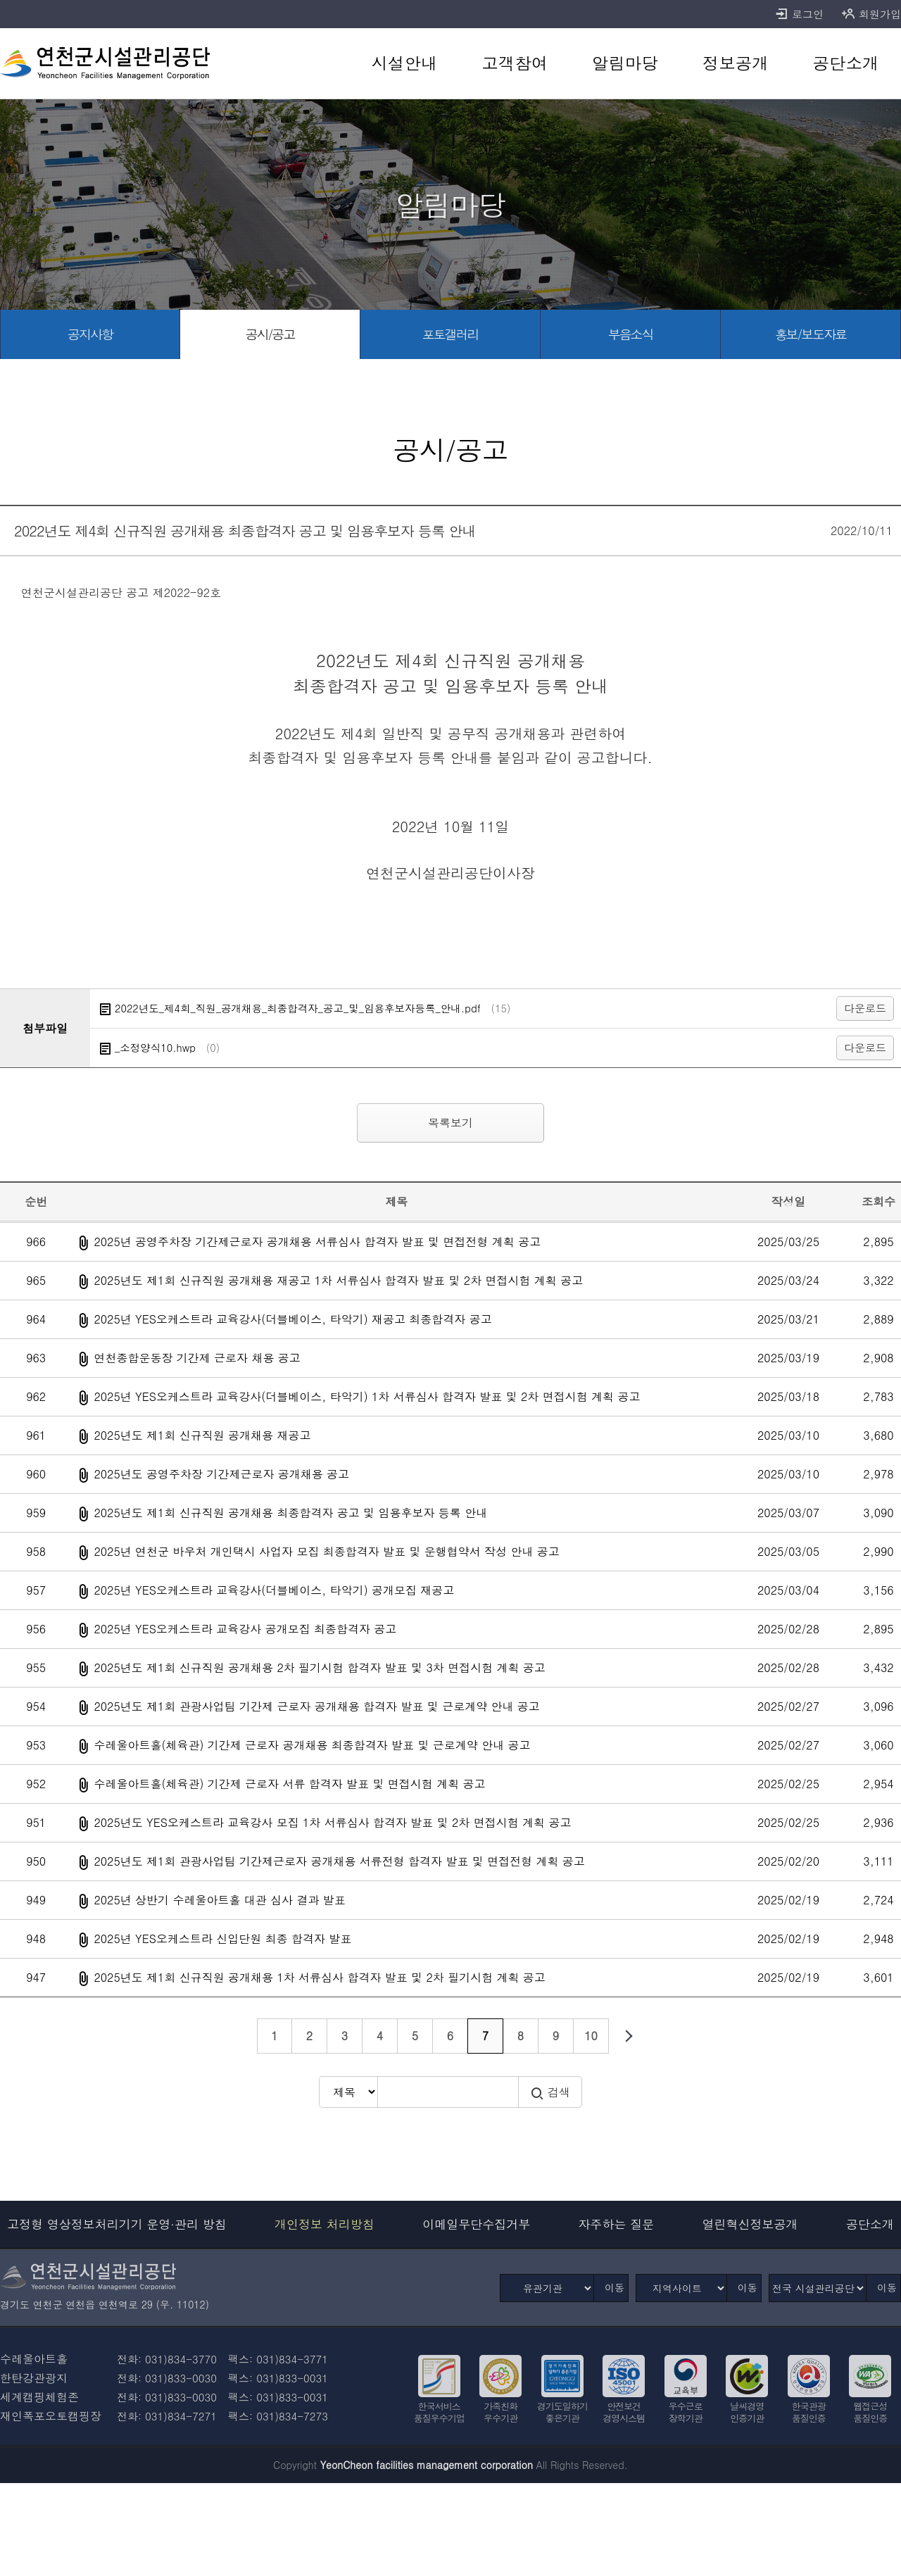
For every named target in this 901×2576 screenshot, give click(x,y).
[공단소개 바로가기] (845, 63)
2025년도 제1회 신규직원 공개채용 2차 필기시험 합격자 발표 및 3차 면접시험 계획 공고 (319, 1667)
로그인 (799, 14)
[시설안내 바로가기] (404, 63)
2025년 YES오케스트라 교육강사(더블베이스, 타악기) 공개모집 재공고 (274, 1590)
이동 (614, 2287)
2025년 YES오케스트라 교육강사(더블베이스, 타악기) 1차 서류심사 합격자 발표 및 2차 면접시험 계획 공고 (367, 1396)
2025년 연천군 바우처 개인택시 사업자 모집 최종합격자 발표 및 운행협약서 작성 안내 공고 (326, 1551)
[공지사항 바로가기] (90, 334)
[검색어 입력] (447, 2092)
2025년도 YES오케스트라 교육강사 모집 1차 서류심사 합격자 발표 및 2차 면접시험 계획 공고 (332, 1822)
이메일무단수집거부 (476, 2224)
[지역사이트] (681, 2288)
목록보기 (450, 1122)
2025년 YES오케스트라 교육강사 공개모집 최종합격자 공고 (245, 1629)
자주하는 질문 (617, 2224)
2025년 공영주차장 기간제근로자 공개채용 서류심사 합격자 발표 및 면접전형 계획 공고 (317, 1241)
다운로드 (865, 1007)
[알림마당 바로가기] (625, 63)
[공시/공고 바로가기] (270, 334)
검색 (550, 2092)
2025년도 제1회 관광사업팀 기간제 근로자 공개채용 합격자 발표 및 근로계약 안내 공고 (316, 1706)
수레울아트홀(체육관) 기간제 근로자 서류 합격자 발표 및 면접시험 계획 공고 (289, 1784)
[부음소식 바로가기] (631, 334)
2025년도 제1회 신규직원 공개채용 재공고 (202, 1435)
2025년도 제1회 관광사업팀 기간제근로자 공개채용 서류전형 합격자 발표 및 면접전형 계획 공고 (339, 1861)
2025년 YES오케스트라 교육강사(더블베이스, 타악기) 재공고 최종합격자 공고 (292, 1319)
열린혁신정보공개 (750, 2224)
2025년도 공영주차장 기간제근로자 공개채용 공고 (221, 1474)
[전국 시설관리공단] (818, 2288)
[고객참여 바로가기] (515, 63)
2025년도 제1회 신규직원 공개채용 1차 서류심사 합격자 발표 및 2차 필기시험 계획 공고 (319, 1977)
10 (591, 2036)
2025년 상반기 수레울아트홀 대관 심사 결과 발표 (219, 1900)
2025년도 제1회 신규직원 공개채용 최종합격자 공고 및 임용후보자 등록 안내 (290, 1512)
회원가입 (871, 14)
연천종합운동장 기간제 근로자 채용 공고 (197, 1358)
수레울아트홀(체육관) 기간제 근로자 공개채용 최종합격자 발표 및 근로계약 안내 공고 (312, 1745)
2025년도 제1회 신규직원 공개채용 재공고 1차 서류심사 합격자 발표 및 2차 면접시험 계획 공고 (338, 1280)
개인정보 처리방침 (324, 2224)
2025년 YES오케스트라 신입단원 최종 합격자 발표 (222, 1938)
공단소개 (870, 2224)
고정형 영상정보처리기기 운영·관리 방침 (117, 2224)
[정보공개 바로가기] (735, 63)
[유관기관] (547, 2288)
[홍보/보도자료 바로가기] (811, 334)
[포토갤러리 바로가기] (450, 334)
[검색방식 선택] (348, 2092)
